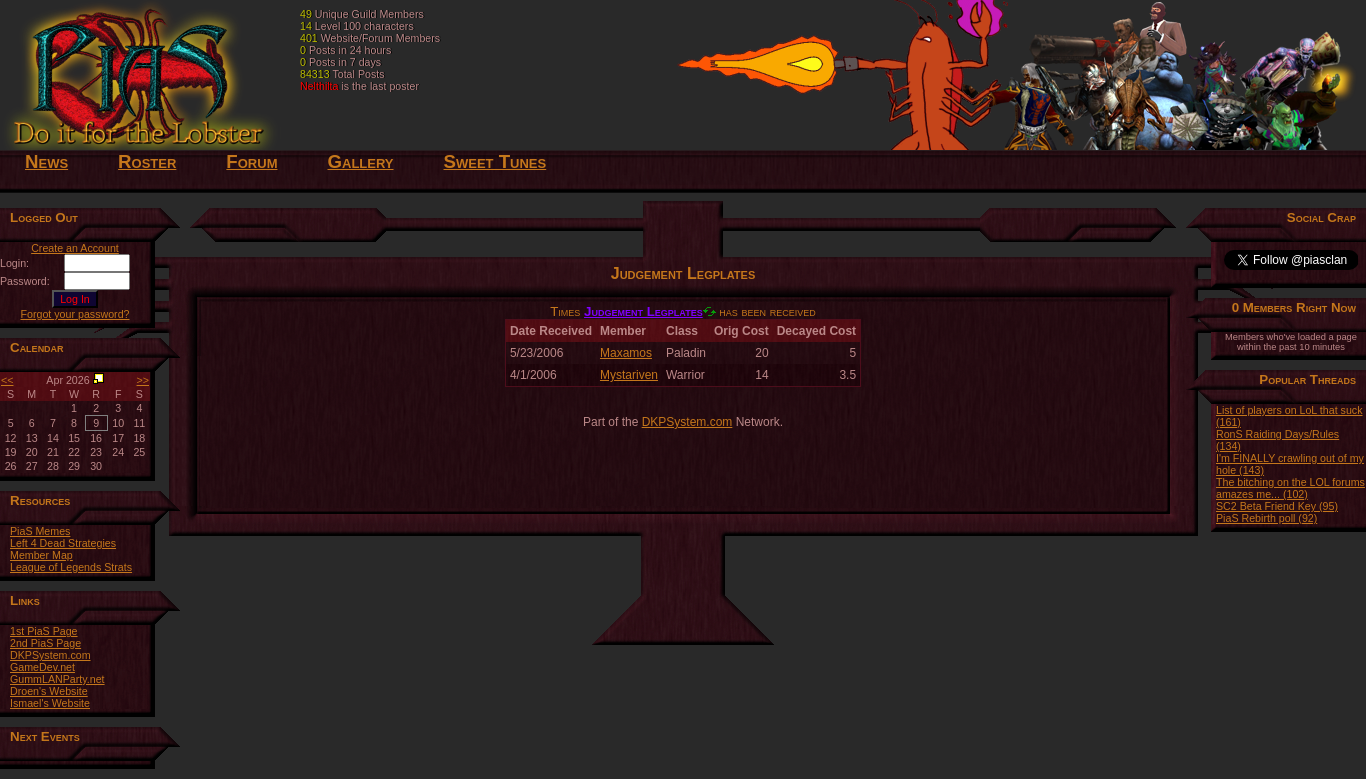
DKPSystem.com (50, 655)
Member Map (41, 555)
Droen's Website (49, 691)
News (46, 161)
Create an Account (75, 248)
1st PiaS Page (44, 631)
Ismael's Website (50, 703)
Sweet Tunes (495, 161)
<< (7, 380)
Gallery (360, 161)
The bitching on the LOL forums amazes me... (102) (1290, 488)
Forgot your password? (75, 314)
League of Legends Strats (71, 567)
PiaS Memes (40, 531)
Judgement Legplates (643, 311)
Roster (147, 161)
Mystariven (629, 375)
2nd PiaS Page (45, 643)
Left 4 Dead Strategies (63, 543)
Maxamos (626, 353)
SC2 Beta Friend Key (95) (1277, 506)
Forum (251, 161)
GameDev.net (42, 667)
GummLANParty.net (57, 679)
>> (143, 380)
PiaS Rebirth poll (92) (1266, 518)
